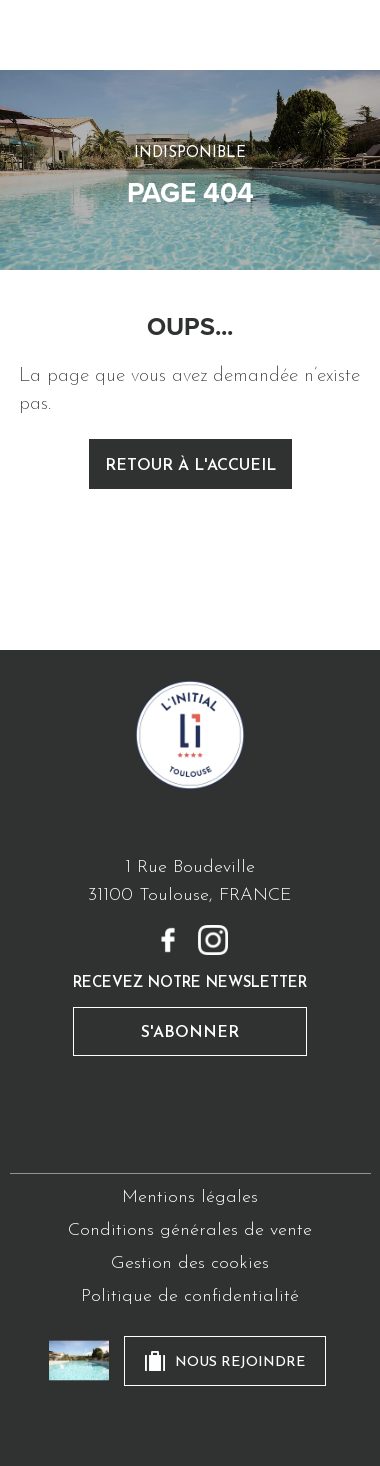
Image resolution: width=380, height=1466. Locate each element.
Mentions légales (190, 1197)
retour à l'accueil (190, 466)
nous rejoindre (240, 1362)
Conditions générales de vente (190, 1230)
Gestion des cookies (190, 1263)
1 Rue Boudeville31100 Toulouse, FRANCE (190, 881)
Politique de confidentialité (190, 1296)
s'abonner (190, 1033)
